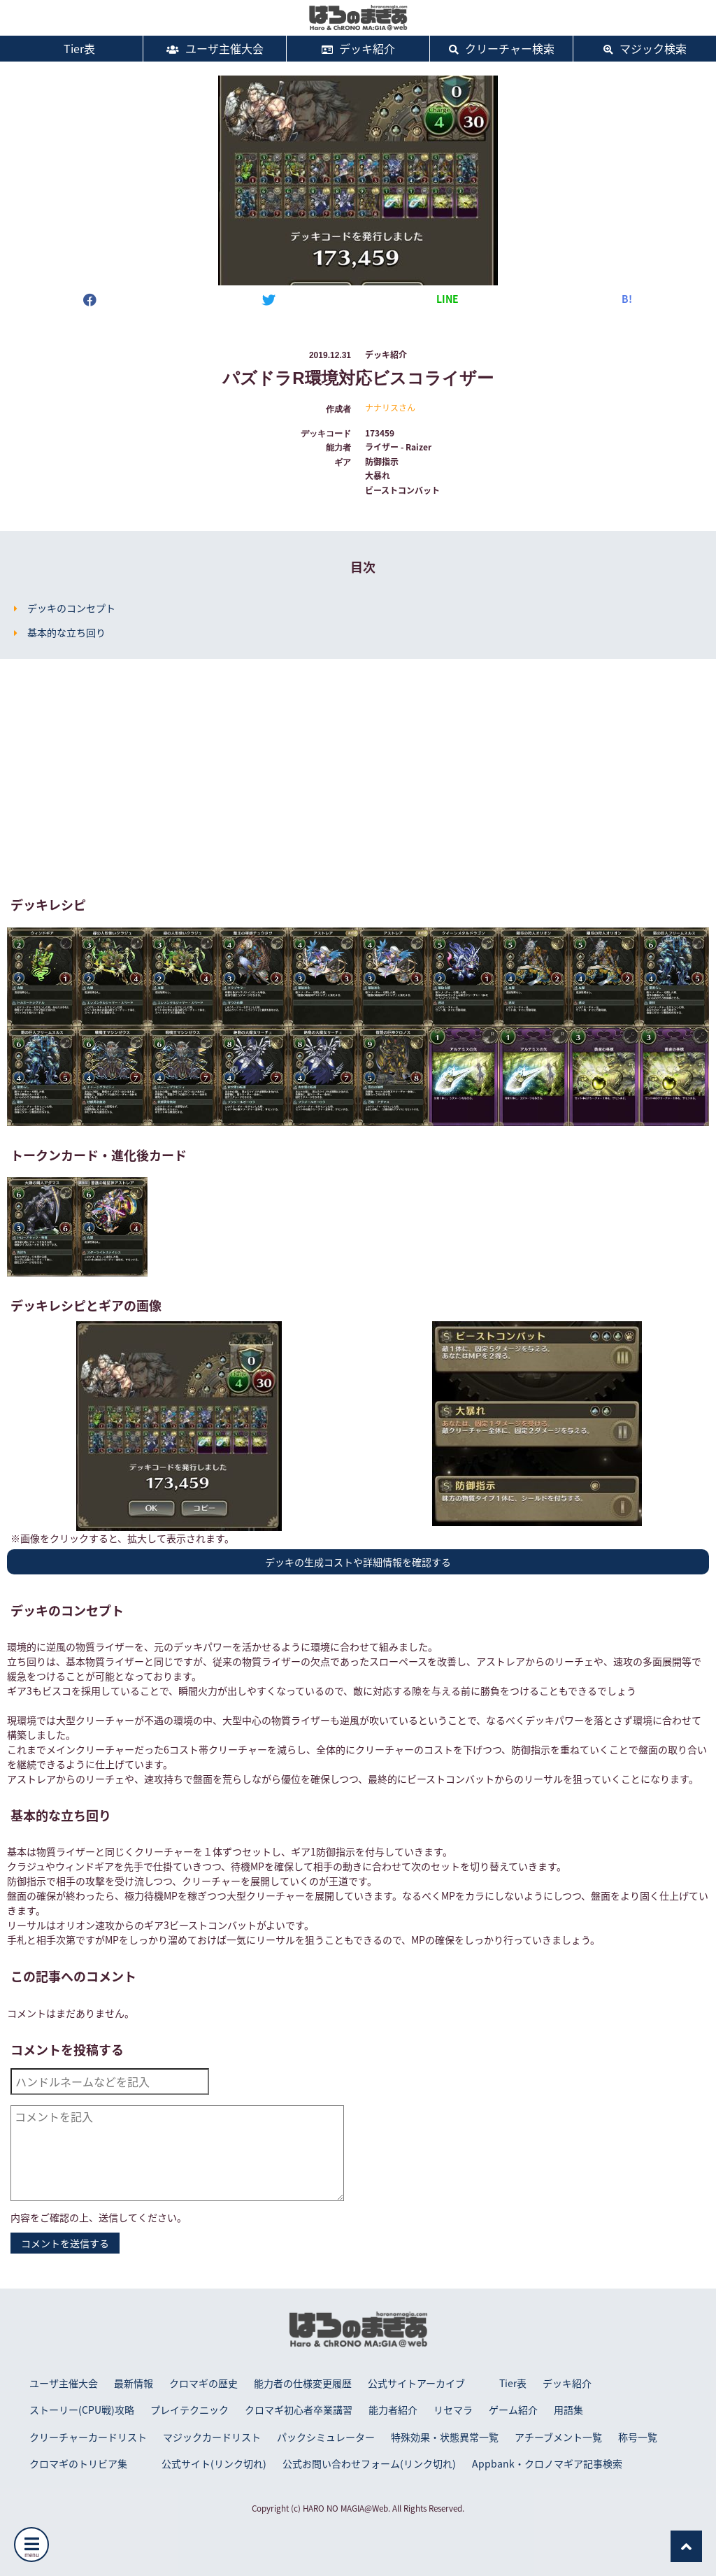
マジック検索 (645, 48)
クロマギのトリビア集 (78, 2463)
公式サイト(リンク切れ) (214, 2463)
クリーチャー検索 (501, 48)
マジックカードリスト (212, 2437)
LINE (447, 299)
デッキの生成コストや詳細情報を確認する (358, 1562)
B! (627, 299)
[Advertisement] (358, 778)
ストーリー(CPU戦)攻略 (81, 2410)
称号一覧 (637, 2437)
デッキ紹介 (358, 48)
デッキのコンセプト (71, 608)
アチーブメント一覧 (558, 2437)
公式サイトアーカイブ (416, 2383)
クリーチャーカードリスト (88, 2437)
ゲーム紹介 (513, 2410)
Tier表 (71, 48)
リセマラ (453, 2410)
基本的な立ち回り (66, 632)
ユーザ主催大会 (215, 48)
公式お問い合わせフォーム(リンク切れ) (369, 2463)
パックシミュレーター (326, 2437)
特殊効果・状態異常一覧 (445, 2437)
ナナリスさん (390, 408)
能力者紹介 (392, 2410)
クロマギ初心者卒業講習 (298, 2410)
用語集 (568, 2410)
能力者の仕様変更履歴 (303, 2383)
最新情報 (133, 2383)
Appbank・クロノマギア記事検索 (547, 2463)
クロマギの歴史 (203, 2383)
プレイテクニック (189, 2410)
